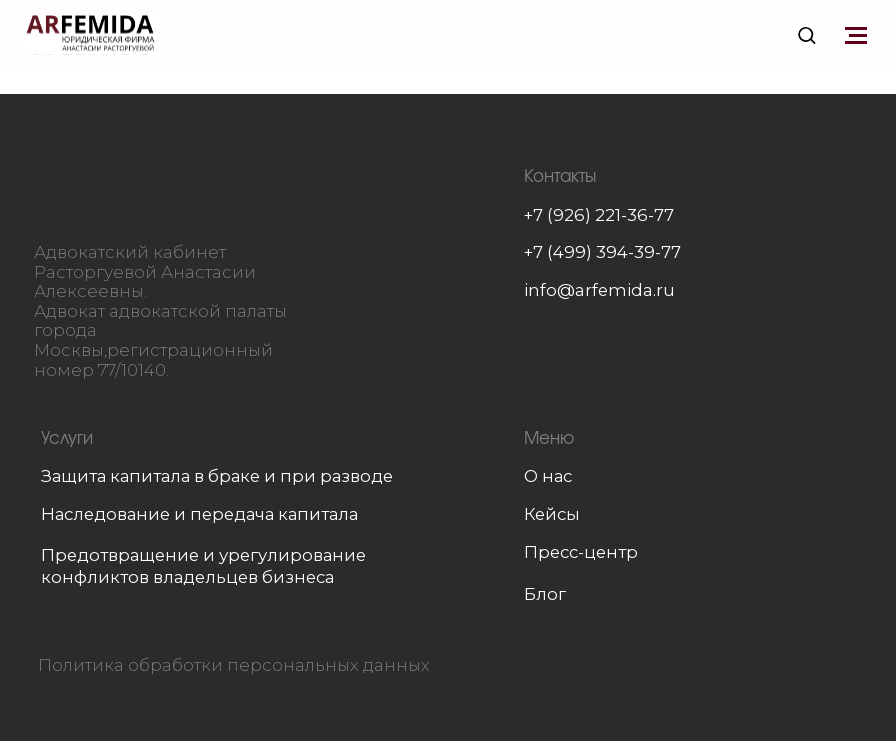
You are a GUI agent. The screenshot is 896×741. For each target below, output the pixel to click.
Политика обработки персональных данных (234, 665)
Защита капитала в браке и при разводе (217, 476)
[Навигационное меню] (856, 35)
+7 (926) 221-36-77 (599, 215)
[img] (165, 190)
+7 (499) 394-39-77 (602, 252)
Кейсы (552, 514)
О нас (548, 476)
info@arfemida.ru (599, 290)
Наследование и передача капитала (199, 514)
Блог (545, 594)
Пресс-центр (581, 552)
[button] (806, 34)
